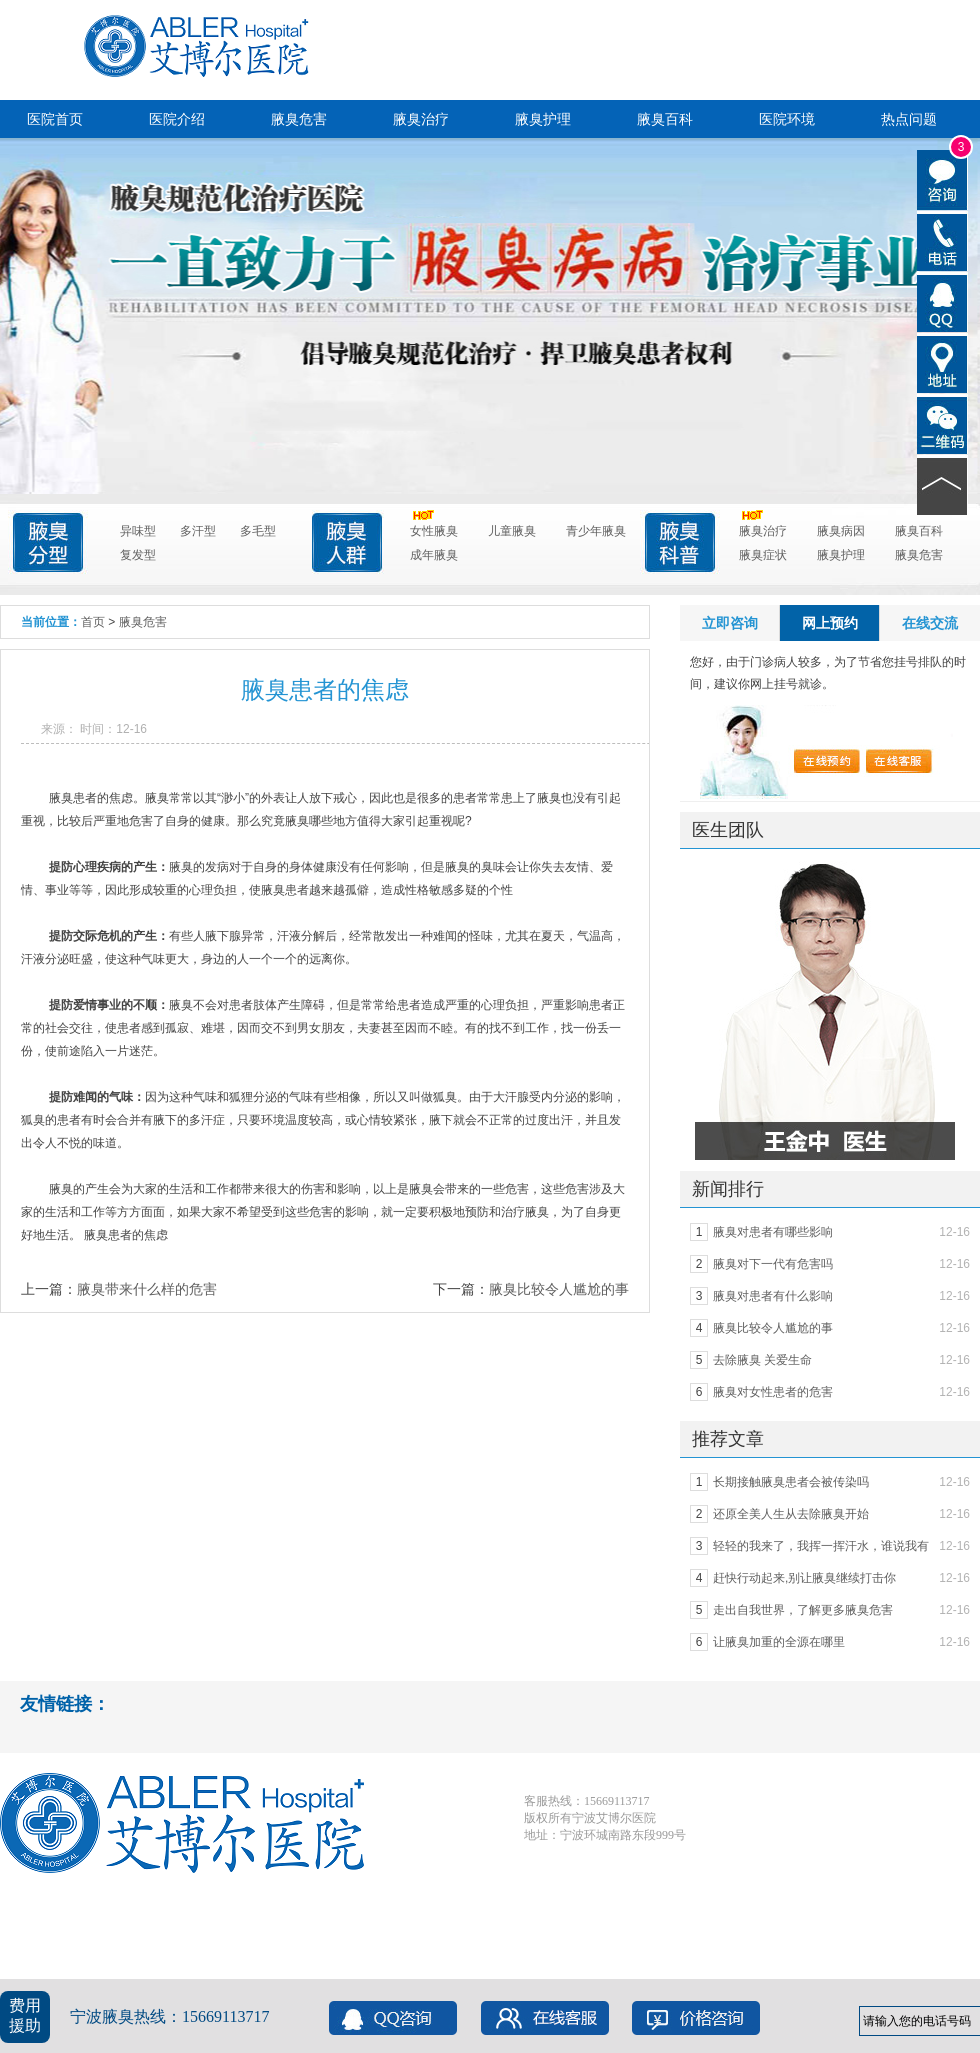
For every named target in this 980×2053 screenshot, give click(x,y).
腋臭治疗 (421, 119)
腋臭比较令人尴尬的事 (559, 1289)
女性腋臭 (434, 528)
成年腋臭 (434, 555)
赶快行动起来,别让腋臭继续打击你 (804, 1578)
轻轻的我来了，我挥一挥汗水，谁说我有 (821, 1546)
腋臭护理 (543, 119)
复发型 (138, 555)
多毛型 (258, 531)
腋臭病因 (841, 531)
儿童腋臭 (512, 531)
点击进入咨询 (476, 226)
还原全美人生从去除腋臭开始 (791, 1514)
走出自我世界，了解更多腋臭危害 (803, 1610)
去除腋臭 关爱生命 (762, 1360)
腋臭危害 (299, 119)
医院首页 (55, 119)
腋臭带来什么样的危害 (147, 1289)
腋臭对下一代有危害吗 (773, 1264)
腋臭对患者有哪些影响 (773, 1232)
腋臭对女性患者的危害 (773, 1392)
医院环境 (787, 119)
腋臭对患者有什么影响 (773, 1296)
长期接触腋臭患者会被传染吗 (791, 1482)
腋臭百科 (665, 119)
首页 (93, 622)
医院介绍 (177, 119)
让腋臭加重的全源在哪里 (779, 1642)
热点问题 (909, 119)
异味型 (138, 531)
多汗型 (198, 531)
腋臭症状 (763, 555)
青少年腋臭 (596, 531)
